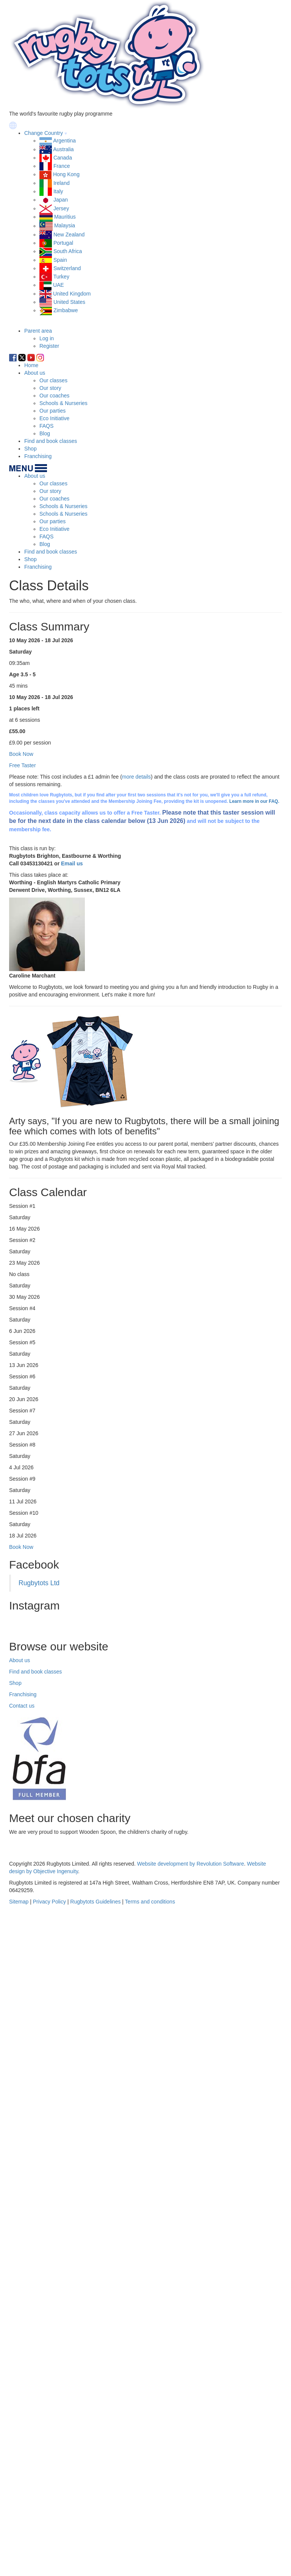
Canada (62, 158)
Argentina (64, 141)
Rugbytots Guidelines (95, 2568)
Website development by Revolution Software (190, 2531)
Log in (46, 338)
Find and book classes (50, 441)
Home (31, 365)
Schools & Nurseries (63, 403)
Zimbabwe (65, 310)
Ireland (61, 183)
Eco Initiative (54, 418)
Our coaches (54, 396)
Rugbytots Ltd (39, 1583)
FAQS (46, 426)
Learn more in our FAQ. (254, 801)
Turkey (61, 277)
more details (136, 777)
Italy (58, 191)
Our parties (52, 411)
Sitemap (18, 2568)
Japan (60, 200)
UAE (58, 285)
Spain (60, 260)
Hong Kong (66, 174)
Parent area (38, 331)
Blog (44, 433)
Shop (30, 449)
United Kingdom (72, 294)
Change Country (43, 133)
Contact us (21, 2373)
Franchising (38, 456)
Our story (50, 388)
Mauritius (65, 217)
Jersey (61, 208)
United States (69, 302)
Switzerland (67, 268)
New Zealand (69, 234)
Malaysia (64, 226)
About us (34, 373)
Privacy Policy (49, 2568)
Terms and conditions (150, 2568)
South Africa (67, 251)
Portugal (63, 243)
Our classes (53, 380)
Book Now (21, 1547)
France (61, 166)
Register (49, 346)
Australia (63, 149)
